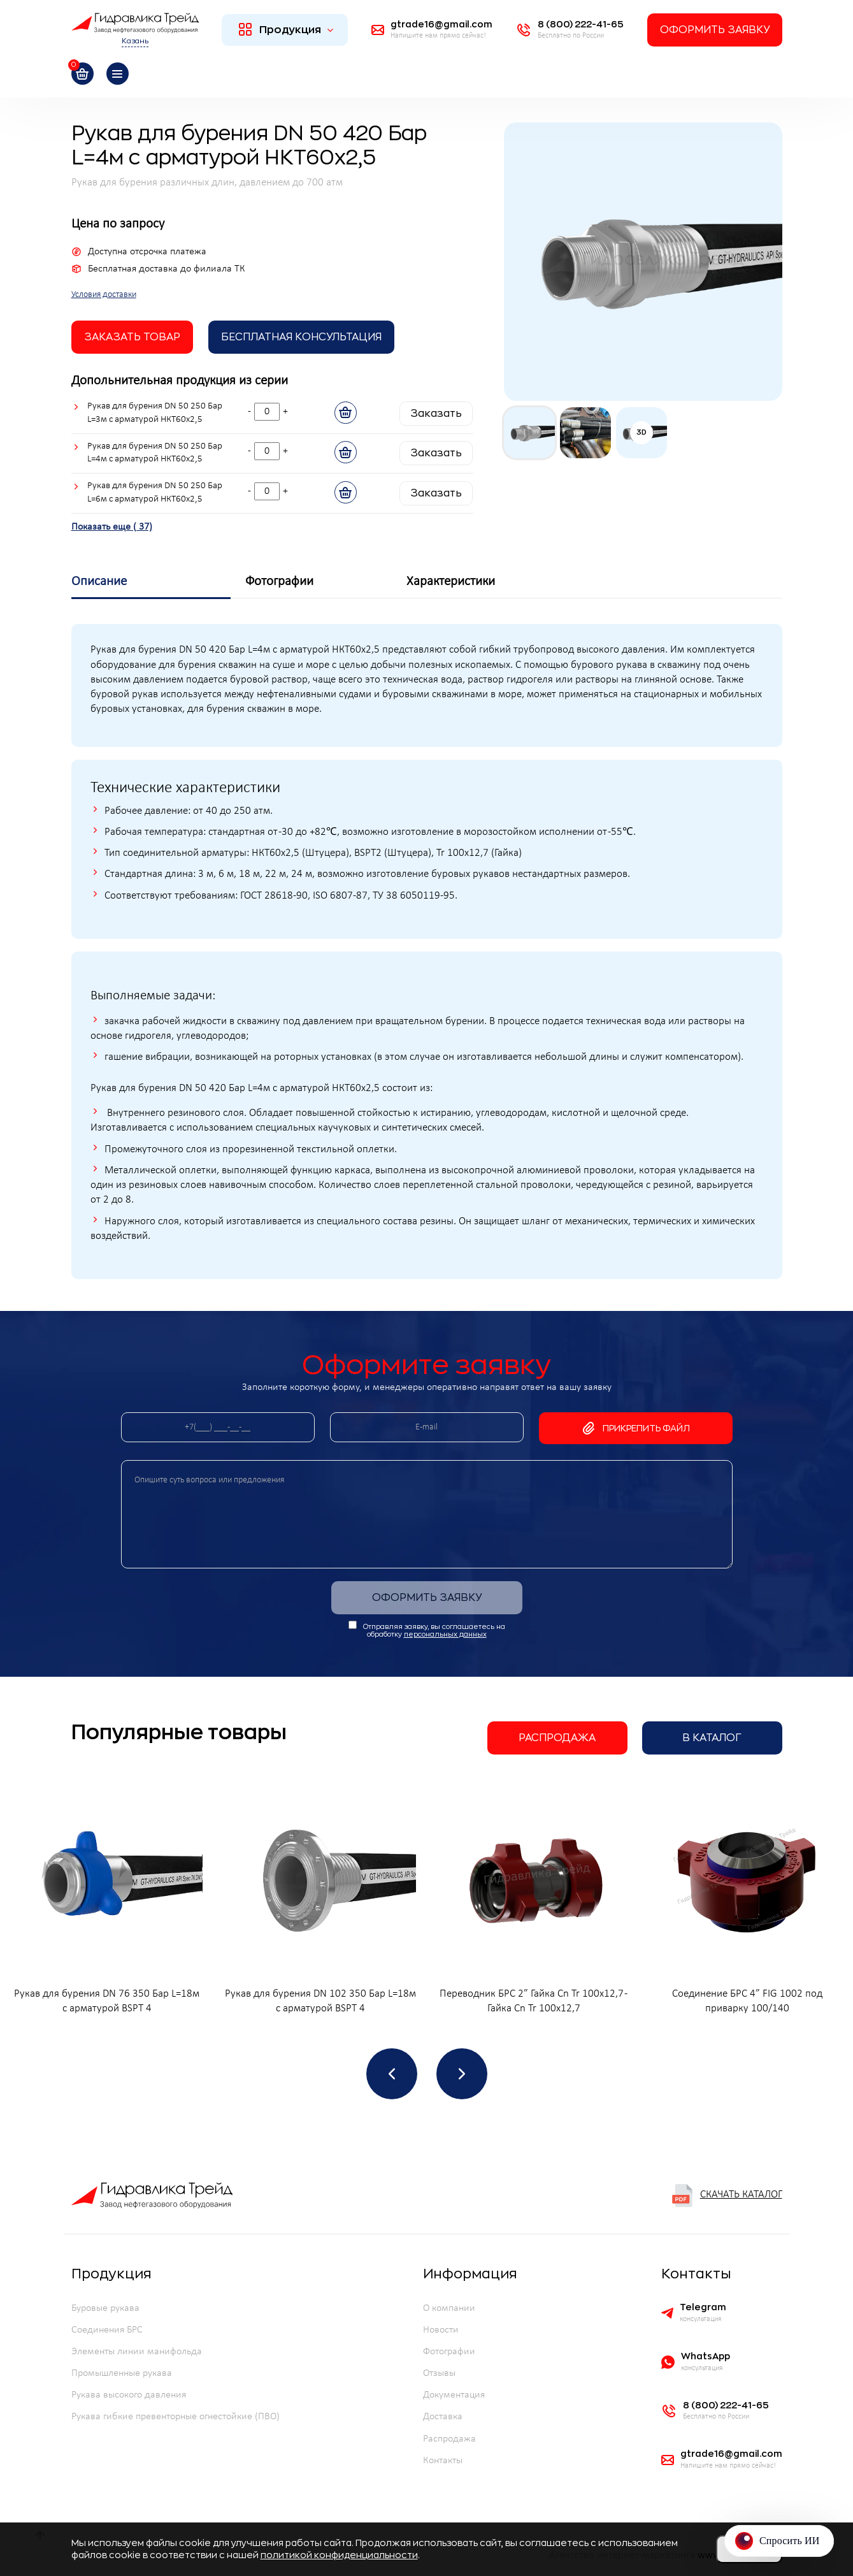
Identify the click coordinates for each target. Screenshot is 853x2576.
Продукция (286, 29)
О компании (449, 2308)
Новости (441, 2330)
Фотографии (449, 2352)
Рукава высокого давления (128, 2395)
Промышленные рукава (121, 2373)
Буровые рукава (105, 2308)
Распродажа (557, 1738)
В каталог (712, 1738)
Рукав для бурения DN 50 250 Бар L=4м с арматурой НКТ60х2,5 (154, 453)
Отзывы (439, 2373)
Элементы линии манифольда (136, 2352)
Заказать (436, 414)
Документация (454, 2395)
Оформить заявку (715, 30)
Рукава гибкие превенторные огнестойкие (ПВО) (175, 2417)
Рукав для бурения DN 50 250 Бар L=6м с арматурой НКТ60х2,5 (154, 492)
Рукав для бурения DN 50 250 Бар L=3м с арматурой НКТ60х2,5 (154, 413)
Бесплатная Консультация (301, 337)
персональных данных (445, 1634)
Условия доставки (103, 295)
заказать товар (132, 337)
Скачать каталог (726, 2195)
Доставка (442, 2417)
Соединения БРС (107, 2330)
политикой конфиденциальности (339, 2555)
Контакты (442, 2461)
